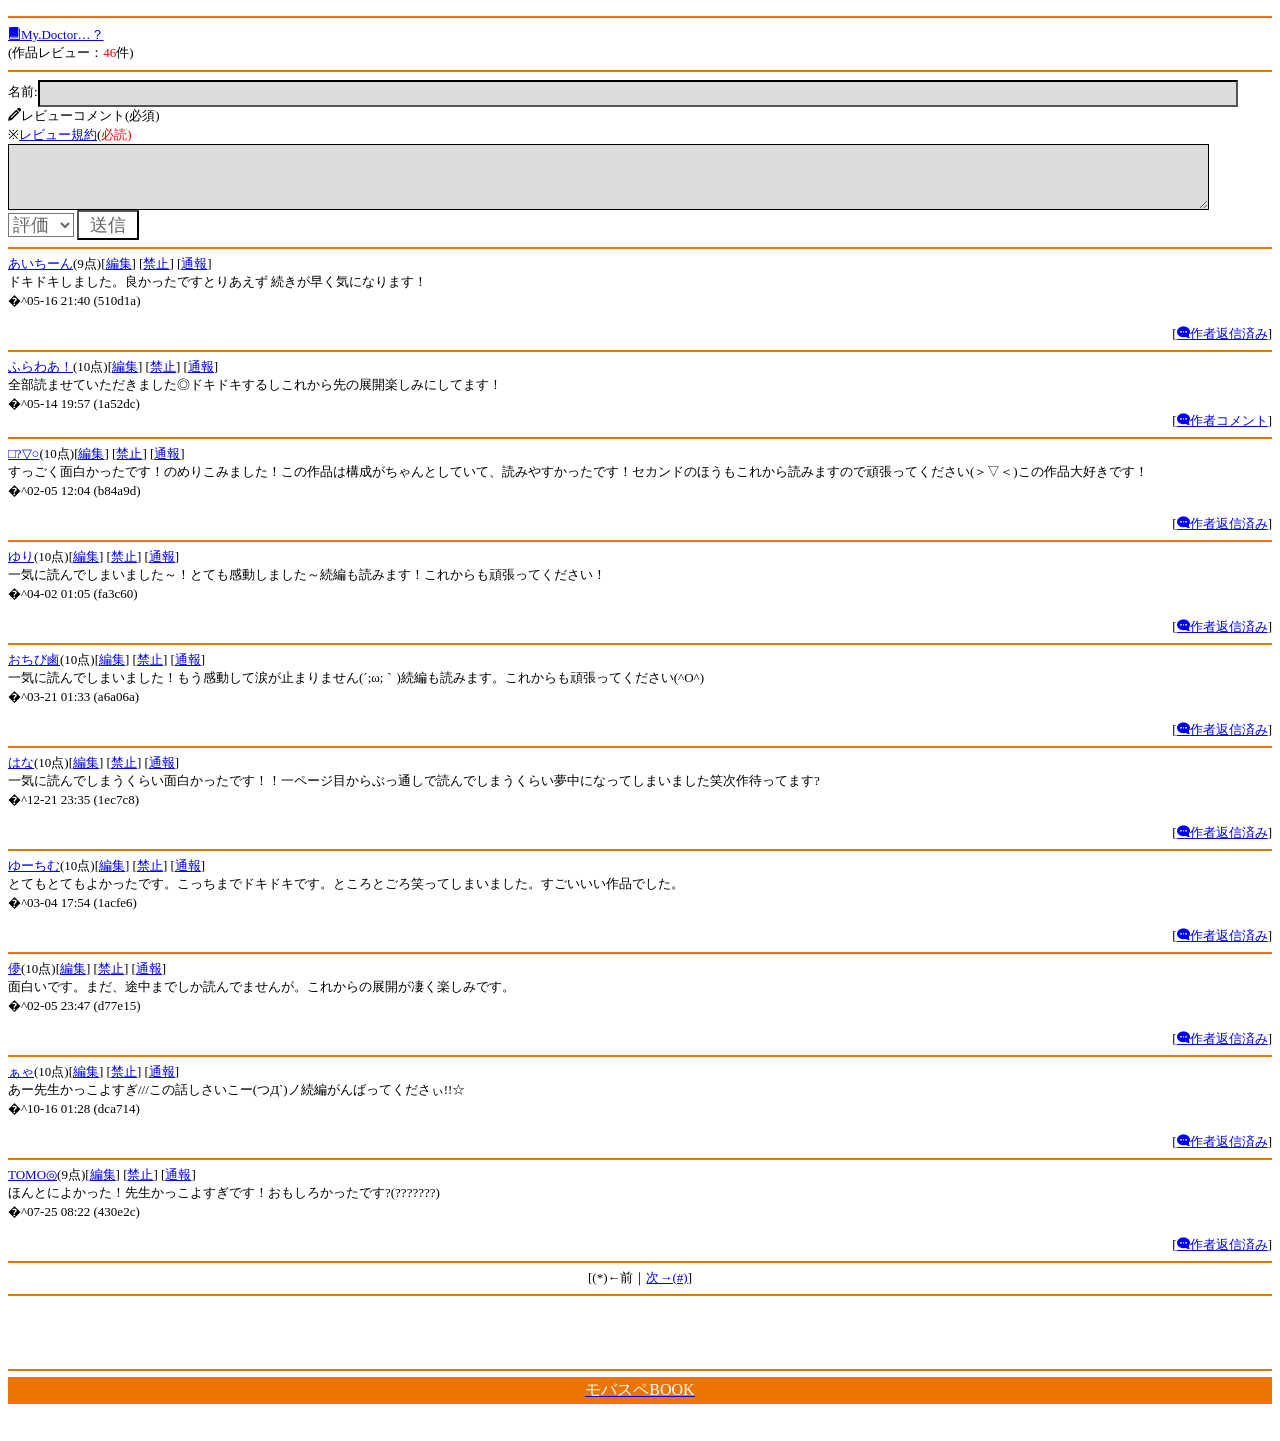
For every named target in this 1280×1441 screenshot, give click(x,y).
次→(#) (666, 1289)
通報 (194, 275)
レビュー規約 (58, 134)
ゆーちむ (34, 877)
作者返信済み (1222, 345)
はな (21, 774)
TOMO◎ (32, 1186)
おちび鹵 (34, 671)
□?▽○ (23, 465)
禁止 (156, 275)
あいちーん (40, 275)
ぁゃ (21, 1083)
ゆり (21, 568)
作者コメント (1222, 432)
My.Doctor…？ (56, 34)
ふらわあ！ (40, 378)
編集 (119, 275)
